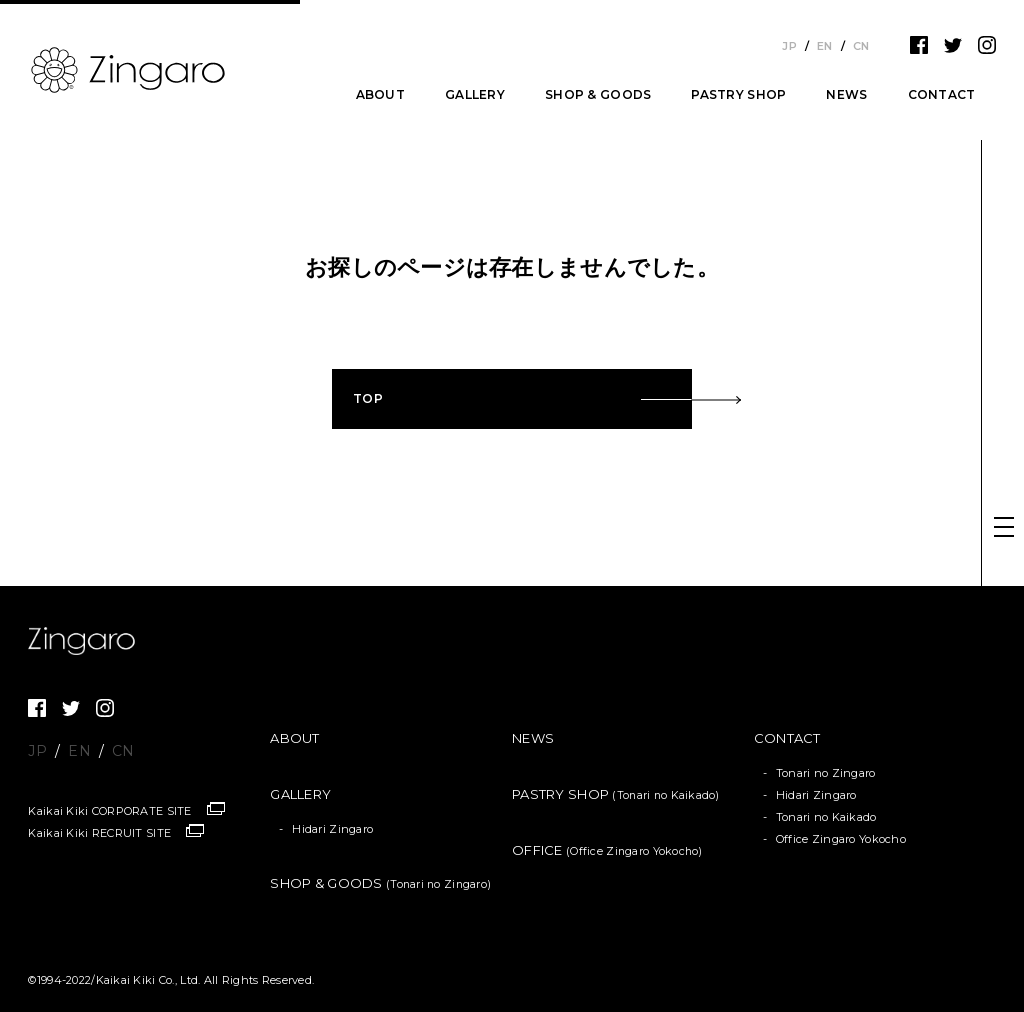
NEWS (846, 95)
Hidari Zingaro (332, 829)
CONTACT (942, 95)
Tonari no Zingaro (826, 773)
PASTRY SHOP (738, 95)
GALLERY (475, 95)
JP (789, 46)
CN (861, 46)
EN (825, 46)
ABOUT (380, 95)
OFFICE (607, 850)
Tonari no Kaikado (826, 817)
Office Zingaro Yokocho (841, 839)
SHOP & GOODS (598, 95)
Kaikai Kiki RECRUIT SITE (99, 833)
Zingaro (88, 641)
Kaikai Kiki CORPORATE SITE (109, 811)
